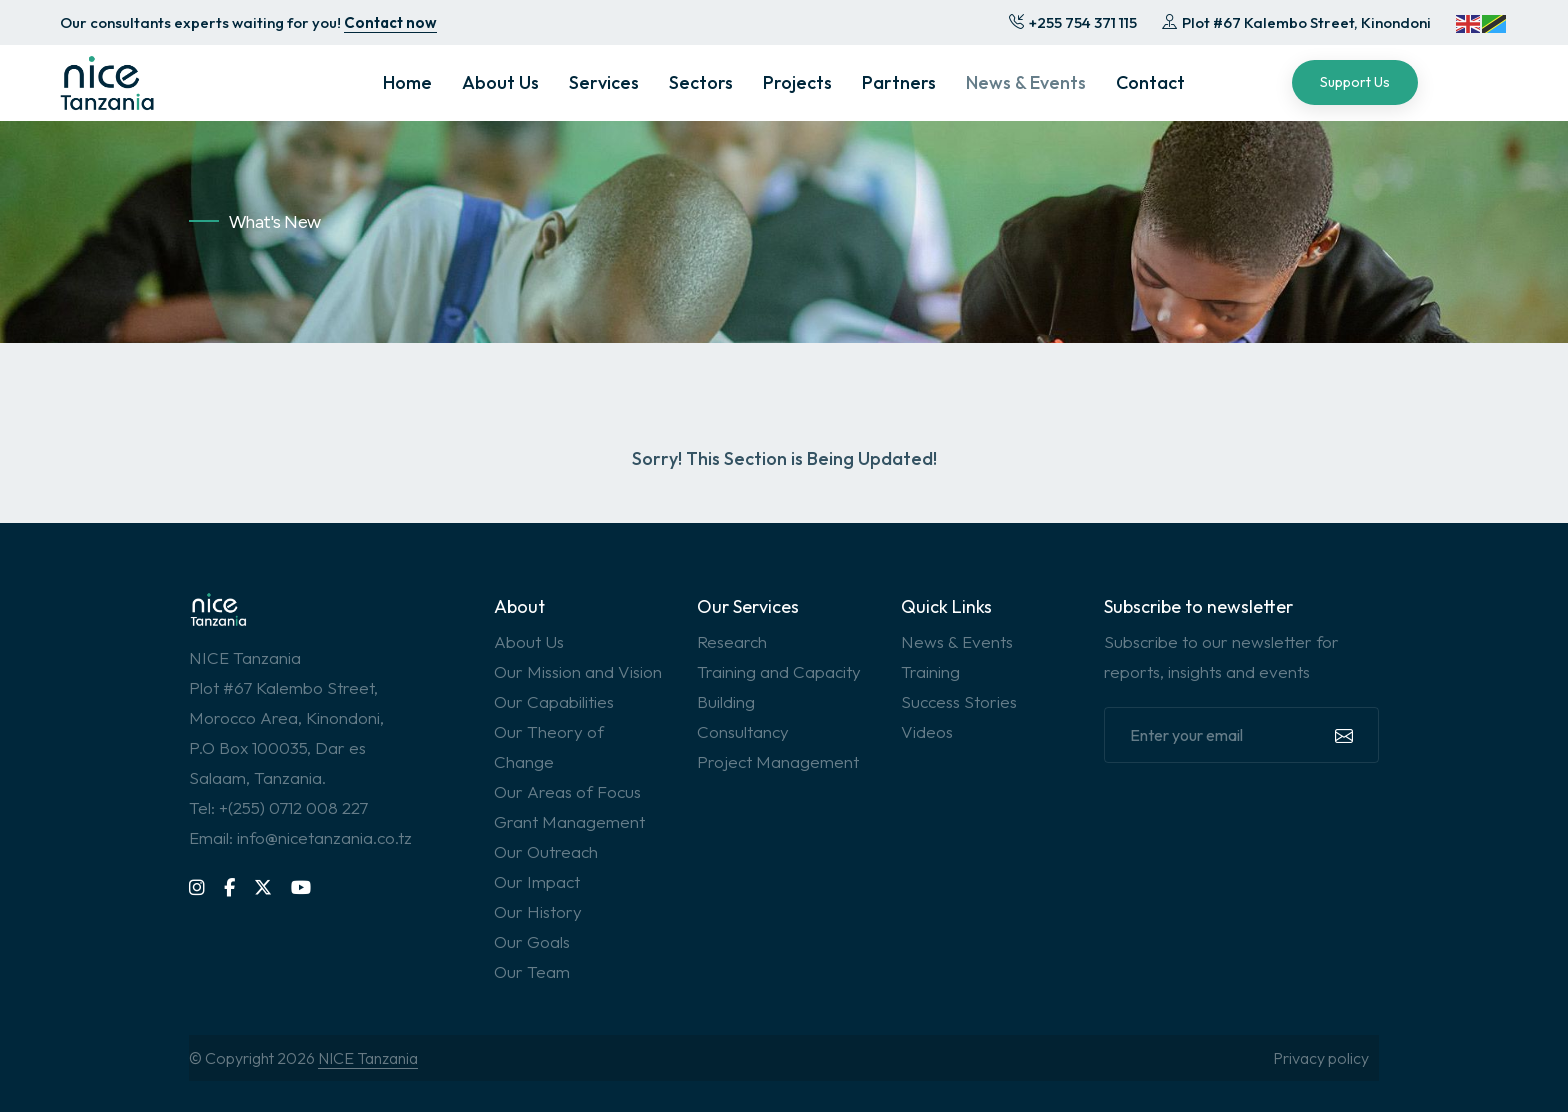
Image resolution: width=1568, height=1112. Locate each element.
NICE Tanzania (368, 1058)
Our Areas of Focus (567, 791)
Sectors (701, 82)
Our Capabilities (554, 701)
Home (407, 82)
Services (604, 82)
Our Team (532, 971)
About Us (500, 82)
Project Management (778, 761)
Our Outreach (546, 851)
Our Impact (537, 881)
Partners (899, 82)
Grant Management (569, 821)
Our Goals (532, 941)
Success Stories (959, 701)
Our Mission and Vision (578, 671)
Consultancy (743, 731)
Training (930, 671)
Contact (1150, 82)
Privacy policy (1321, 1058)
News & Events (1026, 82)
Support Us (1355, 82)
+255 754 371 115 (1073, 22)
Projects (797, 82)
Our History (538, 911)
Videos (927, 731)
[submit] (1342, 735)
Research (732, 641)
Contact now (390, 22)
